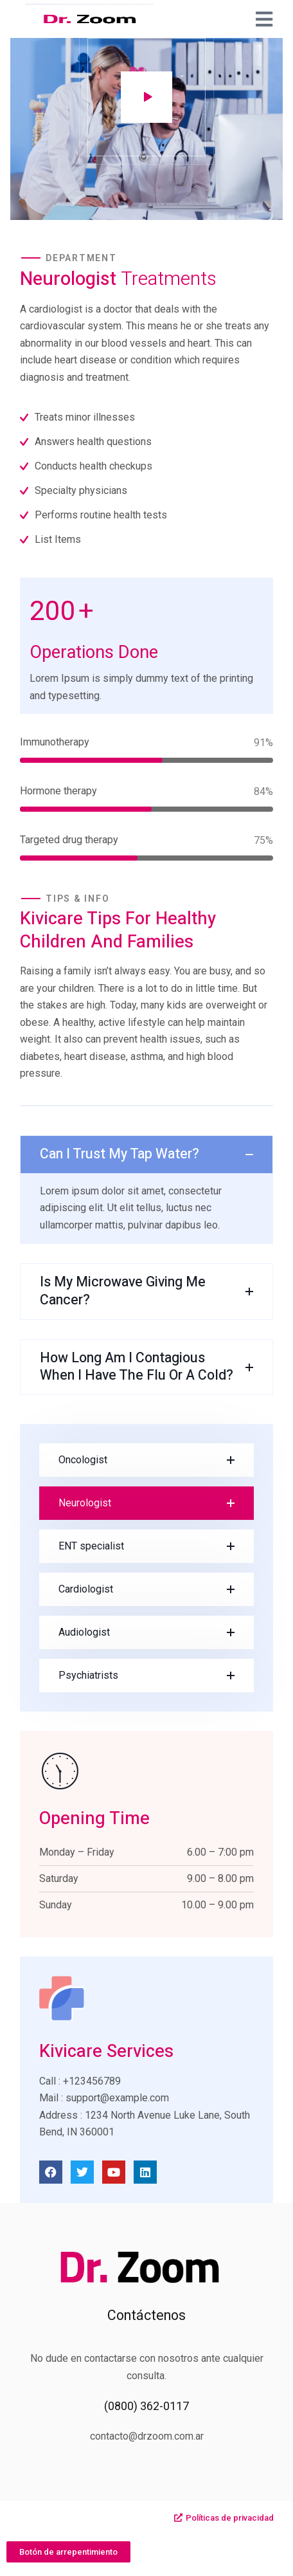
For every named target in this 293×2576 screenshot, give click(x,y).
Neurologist (84, 1503)
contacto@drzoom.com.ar (147, 2436)
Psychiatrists (88, 1675)
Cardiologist (85, 1589)
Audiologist (84, 1632)
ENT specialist (91, 1546)
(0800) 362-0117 (146, 2406)
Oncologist (82, 1460)
